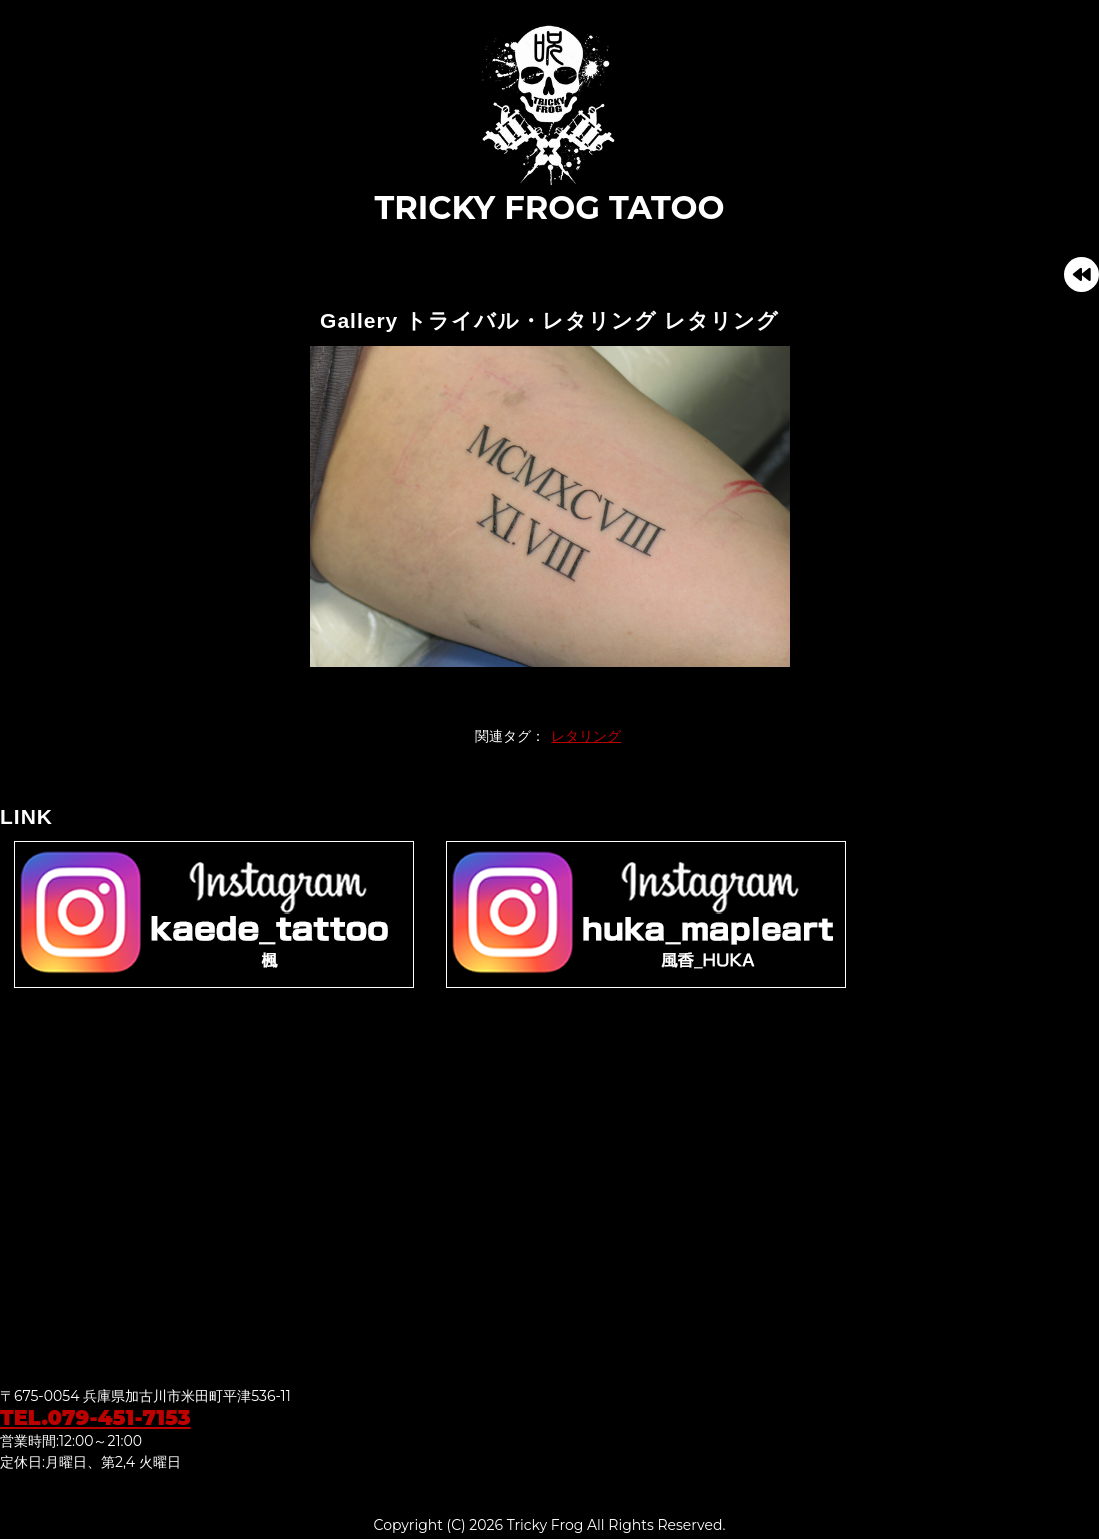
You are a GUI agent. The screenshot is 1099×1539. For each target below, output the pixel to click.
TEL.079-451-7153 (95, 1417)
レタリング (586, 736)
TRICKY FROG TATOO (550, 124)
